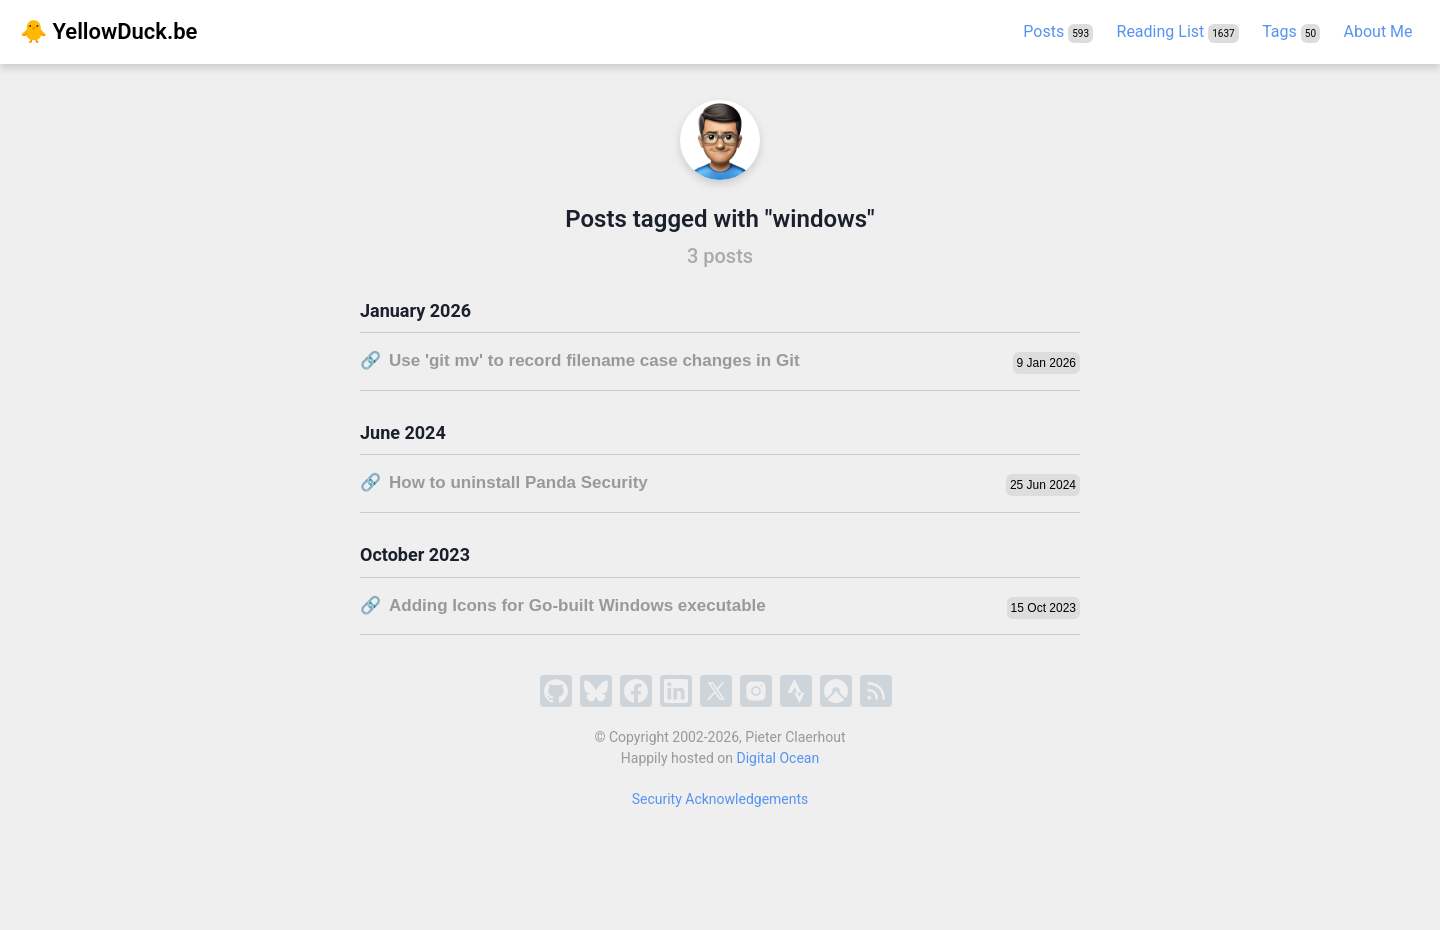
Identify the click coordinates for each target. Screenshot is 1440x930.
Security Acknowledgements (720, 799)
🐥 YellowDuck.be (108, 31)
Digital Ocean (778, 758)
